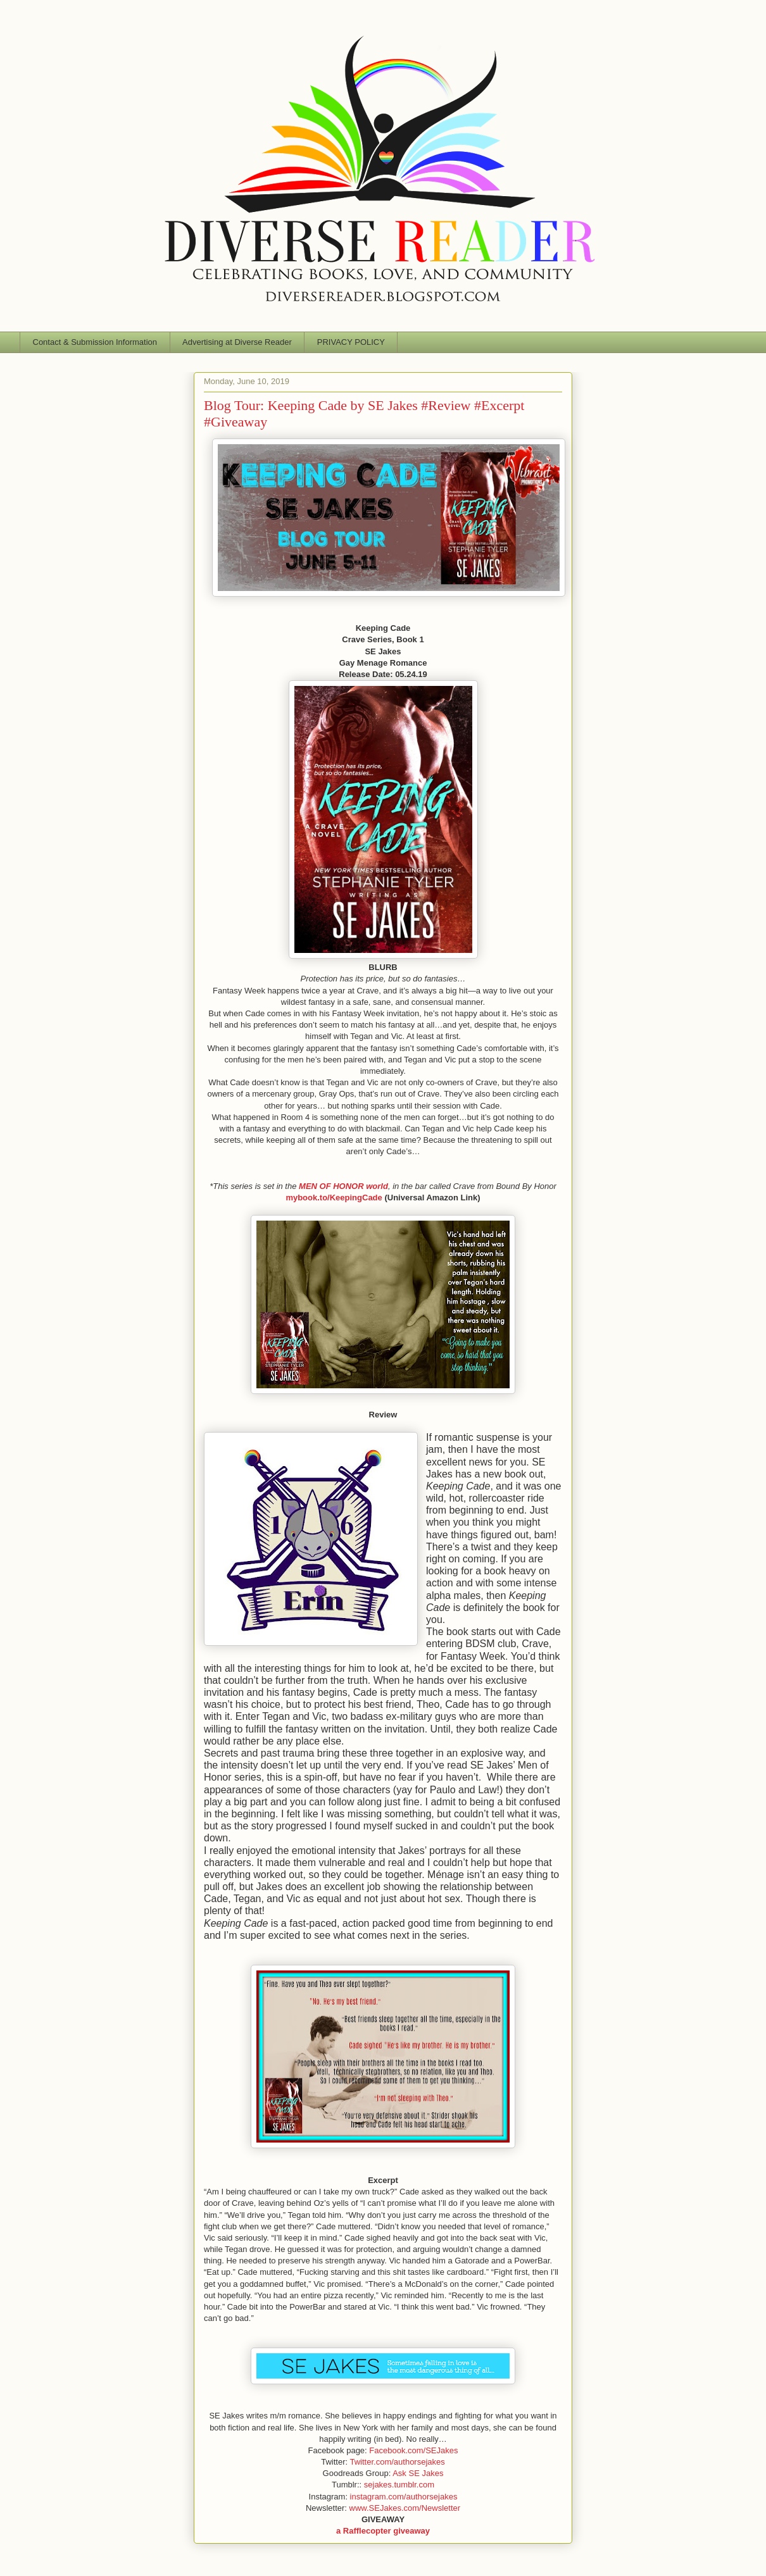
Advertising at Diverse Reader (237, 342)
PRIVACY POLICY (351, 342)
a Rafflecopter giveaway (383, 2531)
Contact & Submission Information (95, 342)
